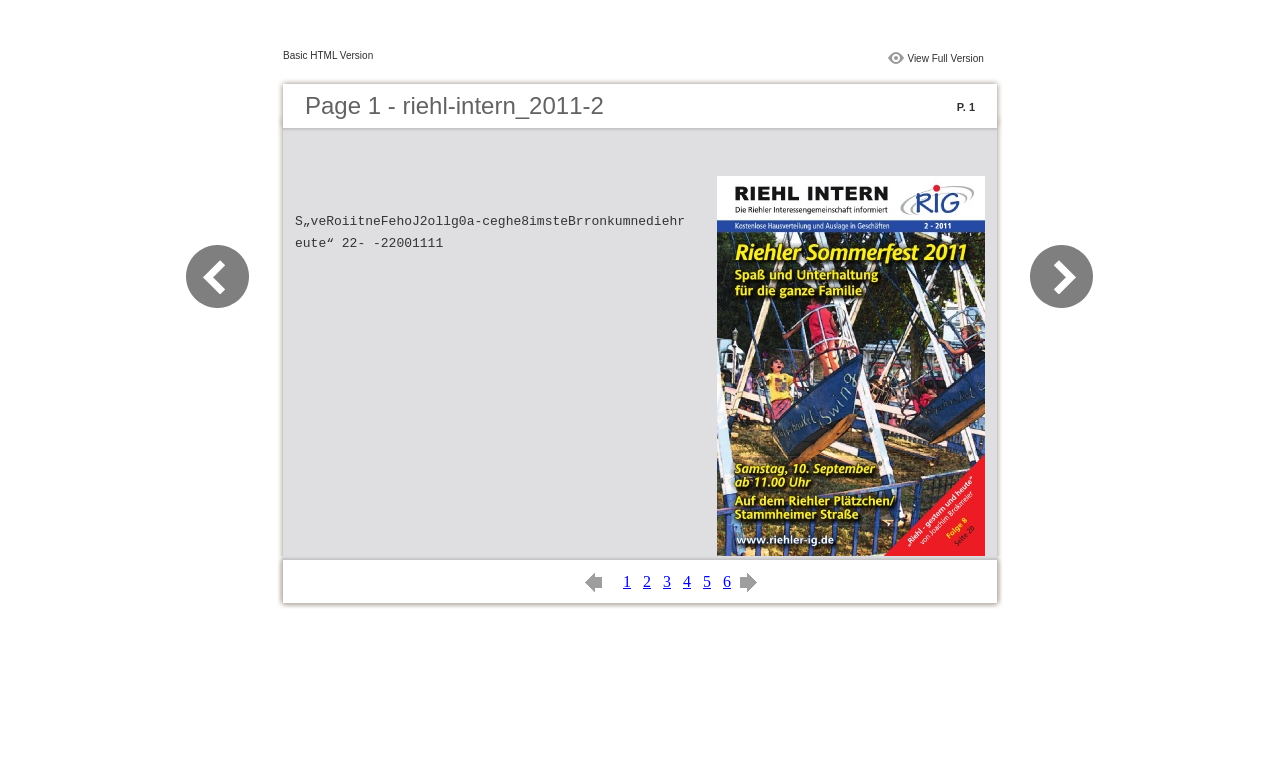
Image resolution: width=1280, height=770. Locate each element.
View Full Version (945, 58)
